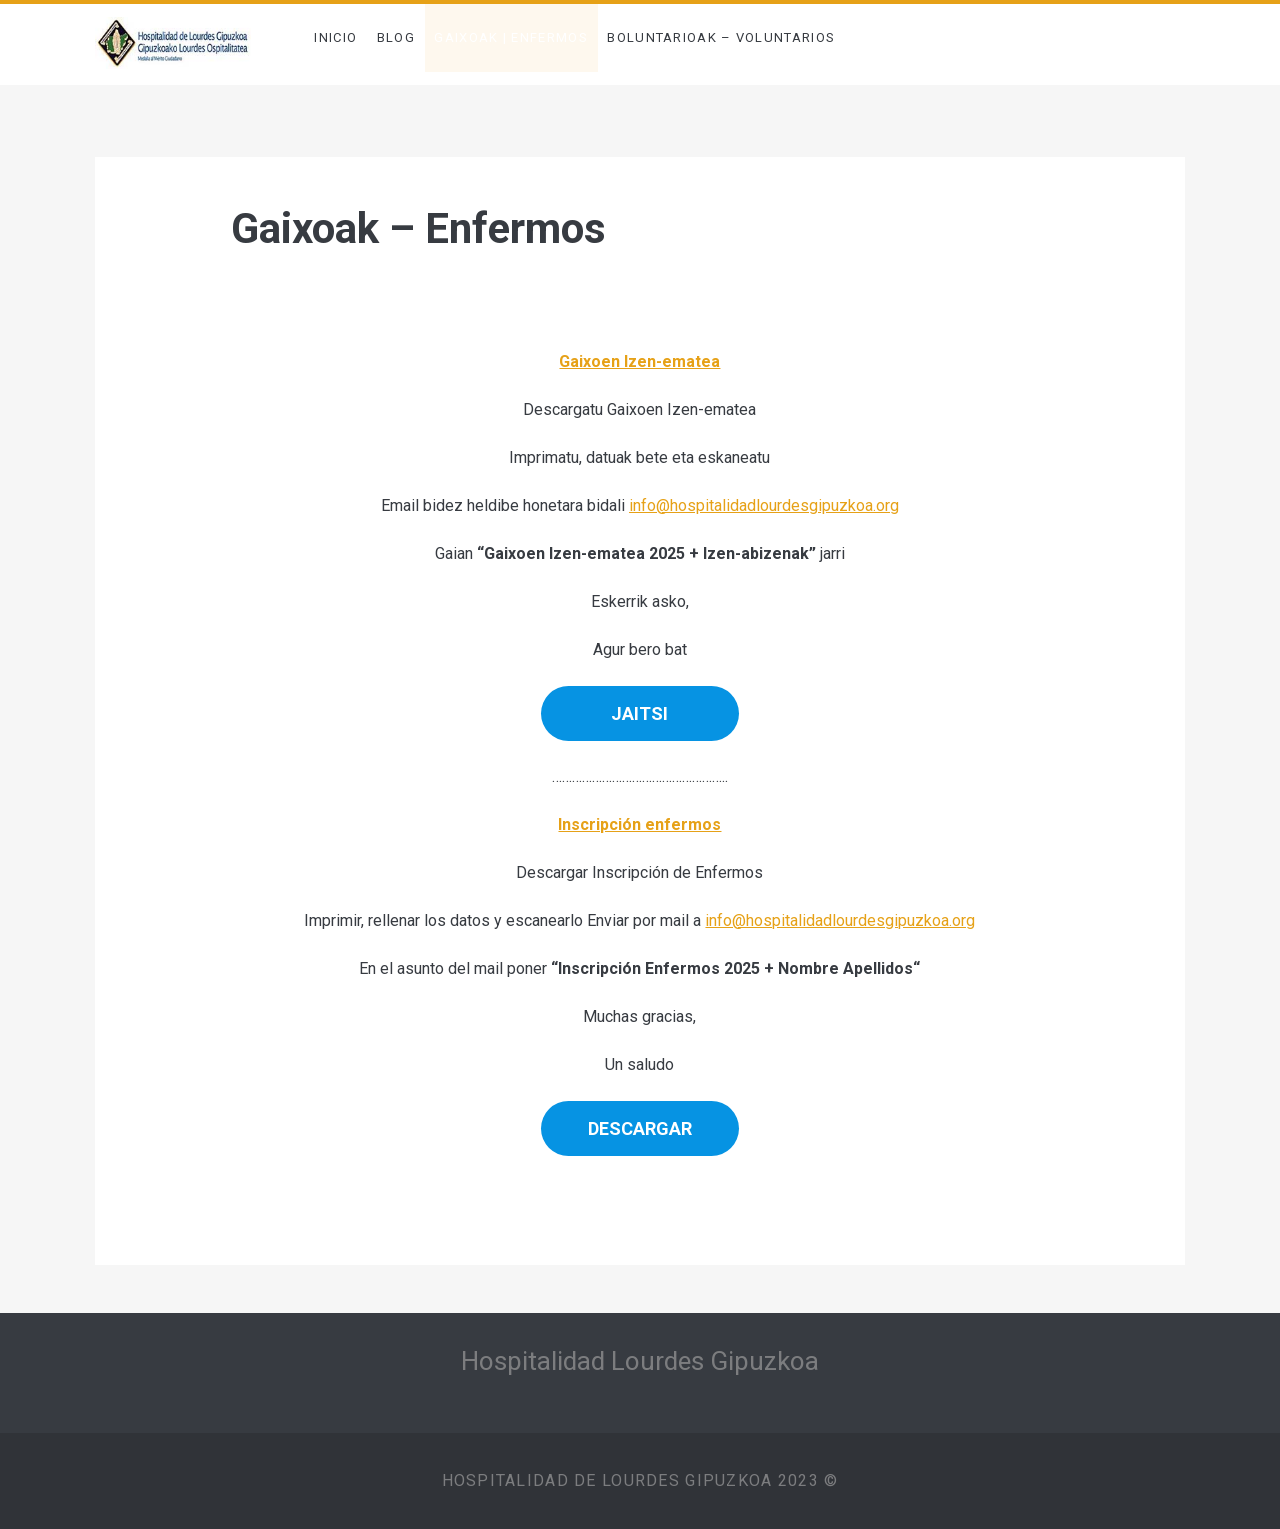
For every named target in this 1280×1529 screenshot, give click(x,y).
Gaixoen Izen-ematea (639, 361)
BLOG (396, 37)
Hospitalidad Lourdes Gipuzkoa (640, 1361)
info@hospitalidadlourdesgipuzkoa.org (764, 505)
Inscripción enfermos (639, 824)
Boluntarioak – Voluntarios (721, 37)
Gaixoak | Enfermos (510, 37)
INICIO (335, 37)
